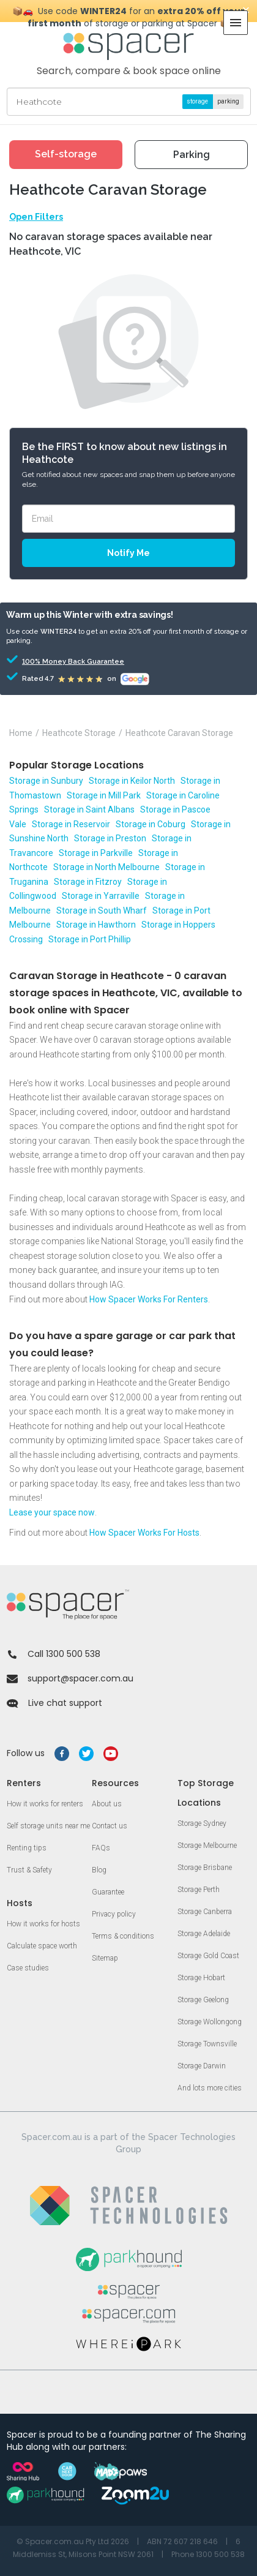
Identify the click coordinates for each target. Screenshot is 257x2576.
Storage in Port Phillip (89, 939)
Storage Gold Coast (208, 1955)
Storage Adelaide (203, 1933)
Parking (191, 154)
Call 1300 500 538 (53, 1654)
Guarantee (108, 1892)
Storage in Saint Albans (89, 809)
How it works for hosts (43, 1924)
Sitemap (105, 1958)
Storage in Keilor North (132, 781)
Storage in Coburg (150, 824)
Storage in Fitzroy (88, 882)
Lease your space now (52, 1512)
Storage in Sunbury (46, 781)
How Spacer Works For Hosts (144, 1533)
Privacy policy (114, 1914)
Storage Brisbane (204, 1867)
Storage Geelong (203, 2000)
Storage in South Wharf (101, 910)
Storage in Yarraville (101, 896)
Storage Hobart (201, 1977)
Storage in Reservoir (71, 824)
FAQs (101, 1848)
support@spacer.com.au (70, 1678)
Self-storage (66, 154)
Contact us (109, 1826)
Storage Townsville (207, 2044)
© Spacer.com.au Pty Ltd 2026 (73, 2541)
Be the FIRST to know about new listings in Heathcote (124, 453)
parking (228, 101)
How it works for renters (45, 1804)
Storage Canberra (204, 1911)
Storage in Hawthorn (96, 924)
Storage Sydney (201, 1823)
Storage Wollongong (209, 2022)
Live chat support (54, 1703)
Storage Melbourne (207, 1845)
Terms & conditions (123, 1936)
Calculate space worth (42, 1946)
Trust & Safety (29, 1870)
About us (107, 1804)
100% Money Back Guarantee (56, 662)
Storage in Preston (110, 838)
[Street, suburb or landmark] (129, 102)
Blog (99, 1870)
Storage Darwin (201, 2066)
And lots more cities (209, 2088)
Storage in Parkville (96, 853)
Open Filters (36, 217)
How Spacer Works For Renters (148, 1299)
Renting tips (27, 1848)
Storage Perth (198, 1889)
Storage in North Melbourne (106, 867)
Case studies (28, 1968)
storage (197, 101)
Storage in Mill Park (104, 795)
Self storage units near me (48, 1826)
